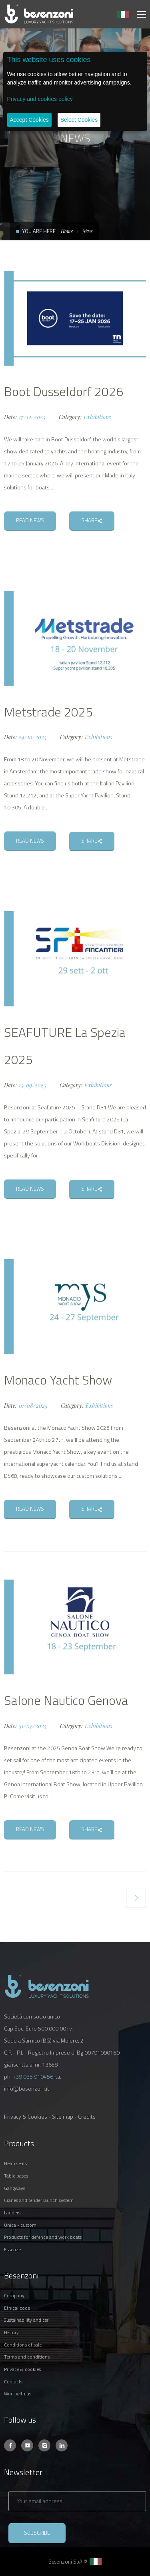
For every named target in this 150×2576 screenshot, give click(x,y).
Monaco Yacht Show (58, 1379)
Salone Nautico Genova (66, 1700)
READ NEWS (30, 520)
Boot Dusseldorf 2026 (63, 391)
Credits (87, 2116)
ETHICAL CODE (17, 2308)
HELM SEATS (15, 2163)
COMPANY (14, 2295)
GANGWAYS (14, 2188)
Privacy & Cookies (25, 2116)
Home (67, 231)
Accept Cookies (29, 120)
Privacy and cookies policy (40, 99)
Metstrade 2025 (48, 711)
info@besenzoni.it (26, 2088)
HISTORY (11, 2332)
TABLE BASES (16, 2176)
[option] (75, 318)
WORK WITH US (17, 2393)
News (87, 231)
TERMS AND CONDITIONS (27, 2357)
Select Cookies (79, 120)
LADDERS (12, 2212)
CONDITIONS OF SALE (23, 2345)
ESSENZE (12, 2249)
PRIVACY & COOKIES (22, 2369)
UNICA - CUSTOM (20, 2225)
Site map (62, 2116)
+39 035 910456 (33, 2076)
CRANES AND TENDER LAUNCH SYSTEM (39, 2200)
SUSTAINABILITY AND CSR (26, 2320)
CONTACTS (13, 2381)
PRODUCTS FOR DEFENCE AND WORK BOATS (43, 2237)
